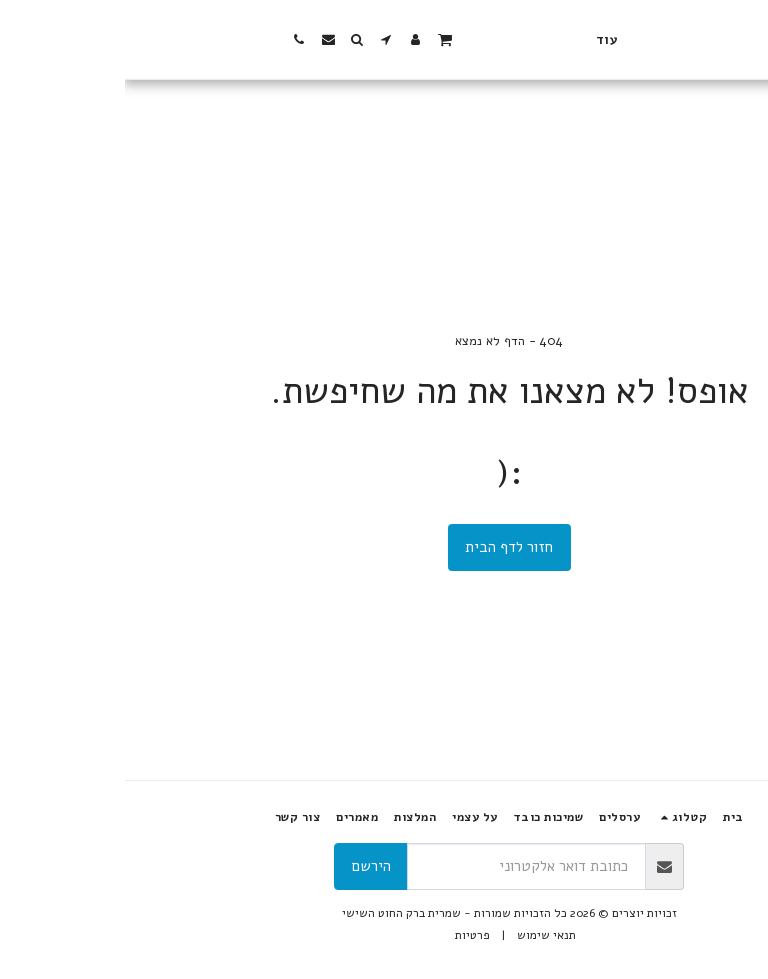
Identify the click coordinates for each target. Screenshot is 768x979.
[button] (152, 39)
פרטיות (347, 935)
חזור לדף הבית (384, 547)
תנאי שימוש (421, 935)
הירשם (246, 866)
